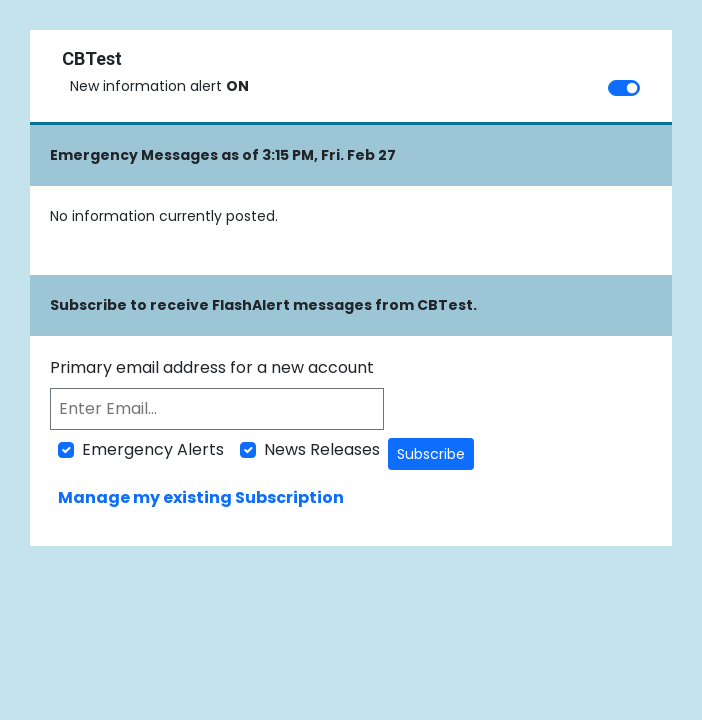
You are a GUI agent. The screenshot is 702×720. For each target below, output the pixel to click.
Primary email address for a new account (212, 367)
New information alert (159, 86)
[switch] (624, 88)
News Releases (322, 449)
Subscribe (431, 454)
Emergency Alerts (153, 449)
